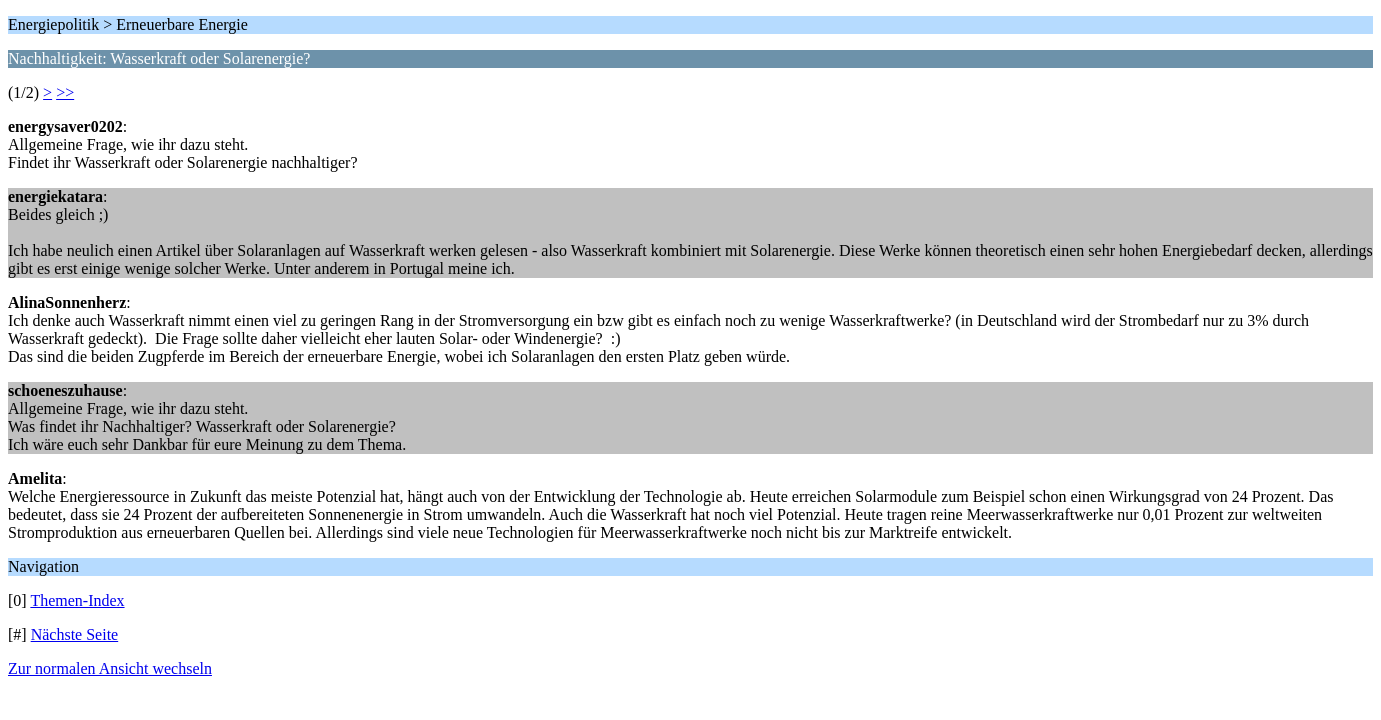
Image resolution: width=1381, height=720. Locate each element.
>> (65, 92)
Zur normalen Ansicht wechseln (110, 668)
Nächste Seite (75, 634)
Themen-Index (77, 600)
